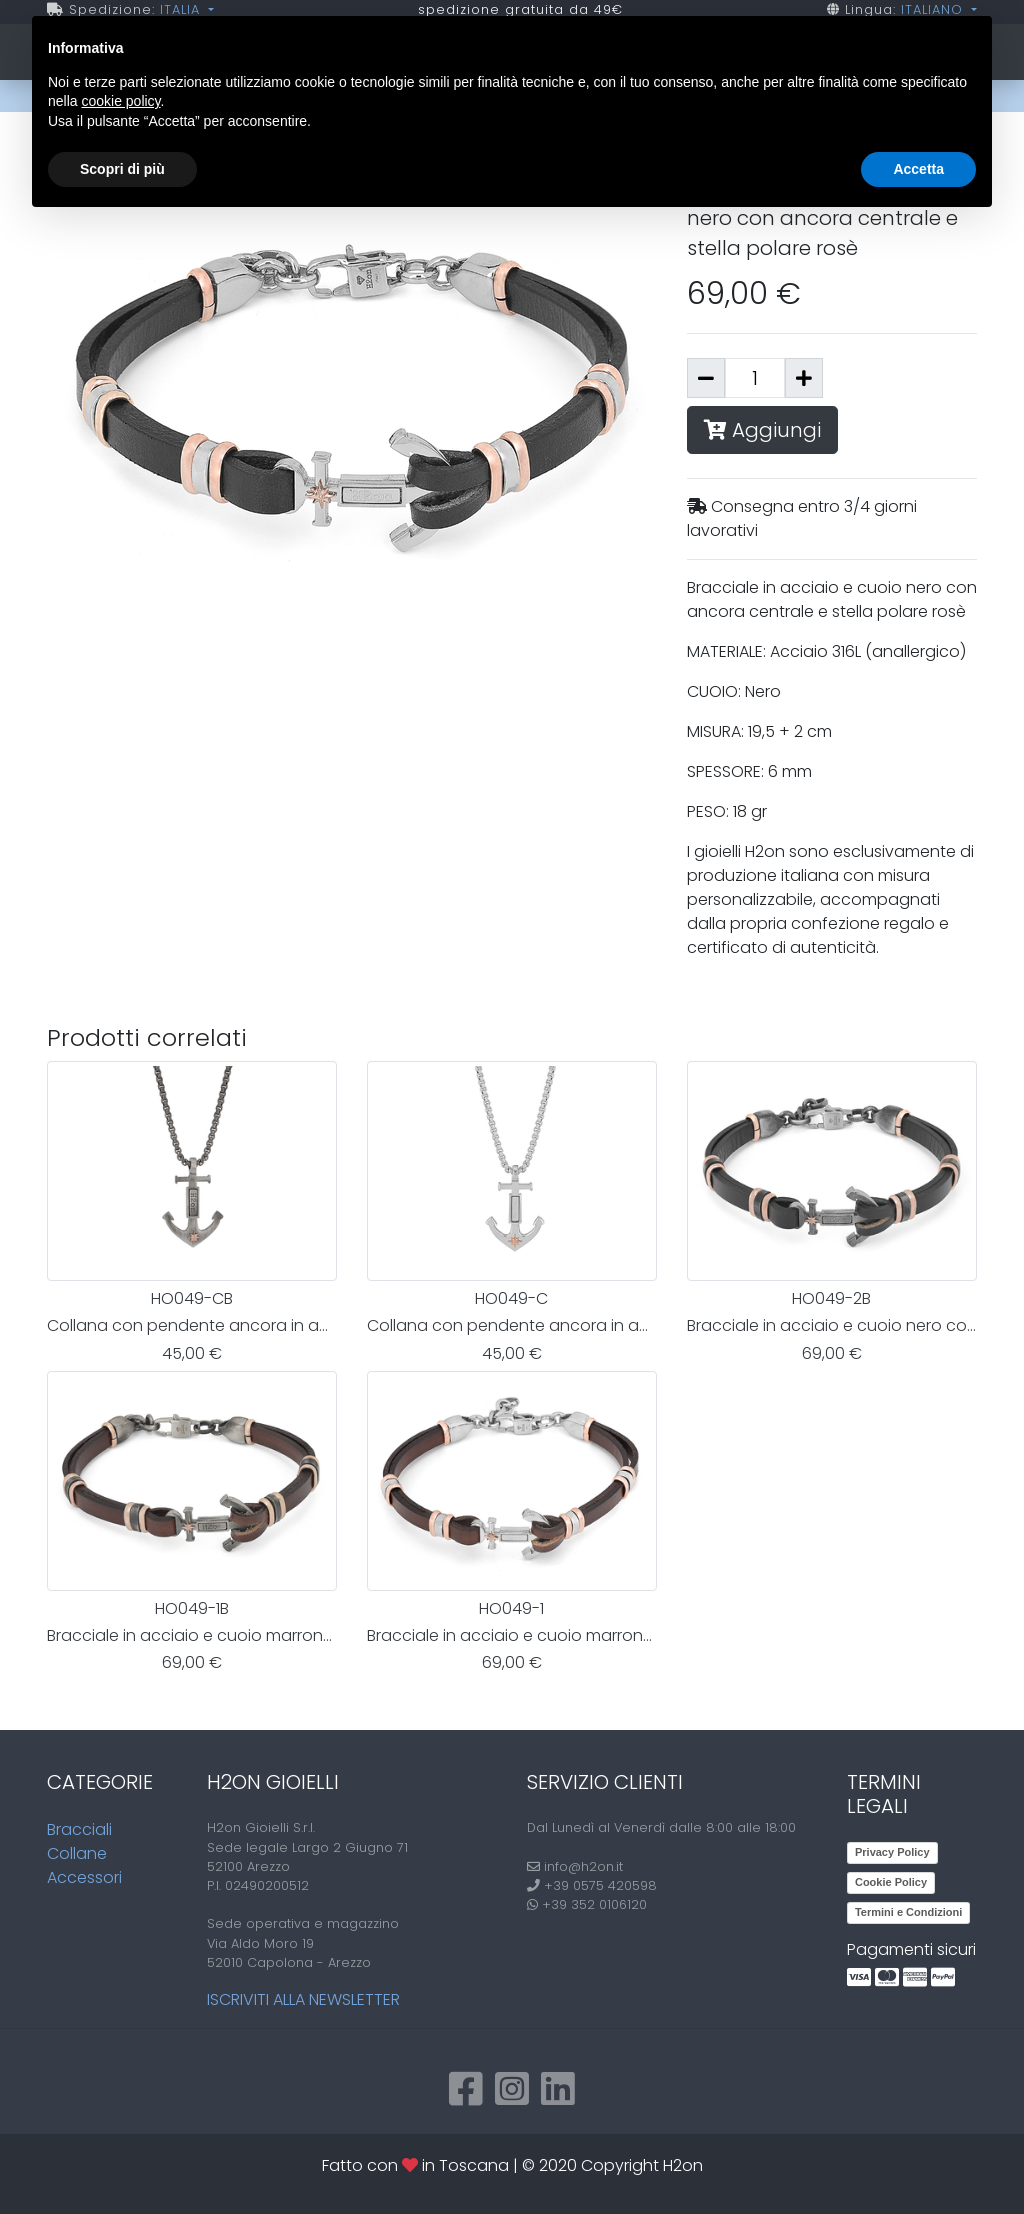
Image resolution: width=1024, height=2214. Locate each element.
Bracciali (79, 1829)
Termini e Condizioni (908, 1912)
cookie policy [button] (120, 101)
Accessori (84, 1877)
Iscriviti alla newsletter (303, 1999)
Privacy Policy (892, 1852)
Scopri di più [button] (122, 169)
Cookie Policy (891, 1882)
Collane (77, 1853)
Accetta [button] (918, 169)
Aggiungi (762, 430)
